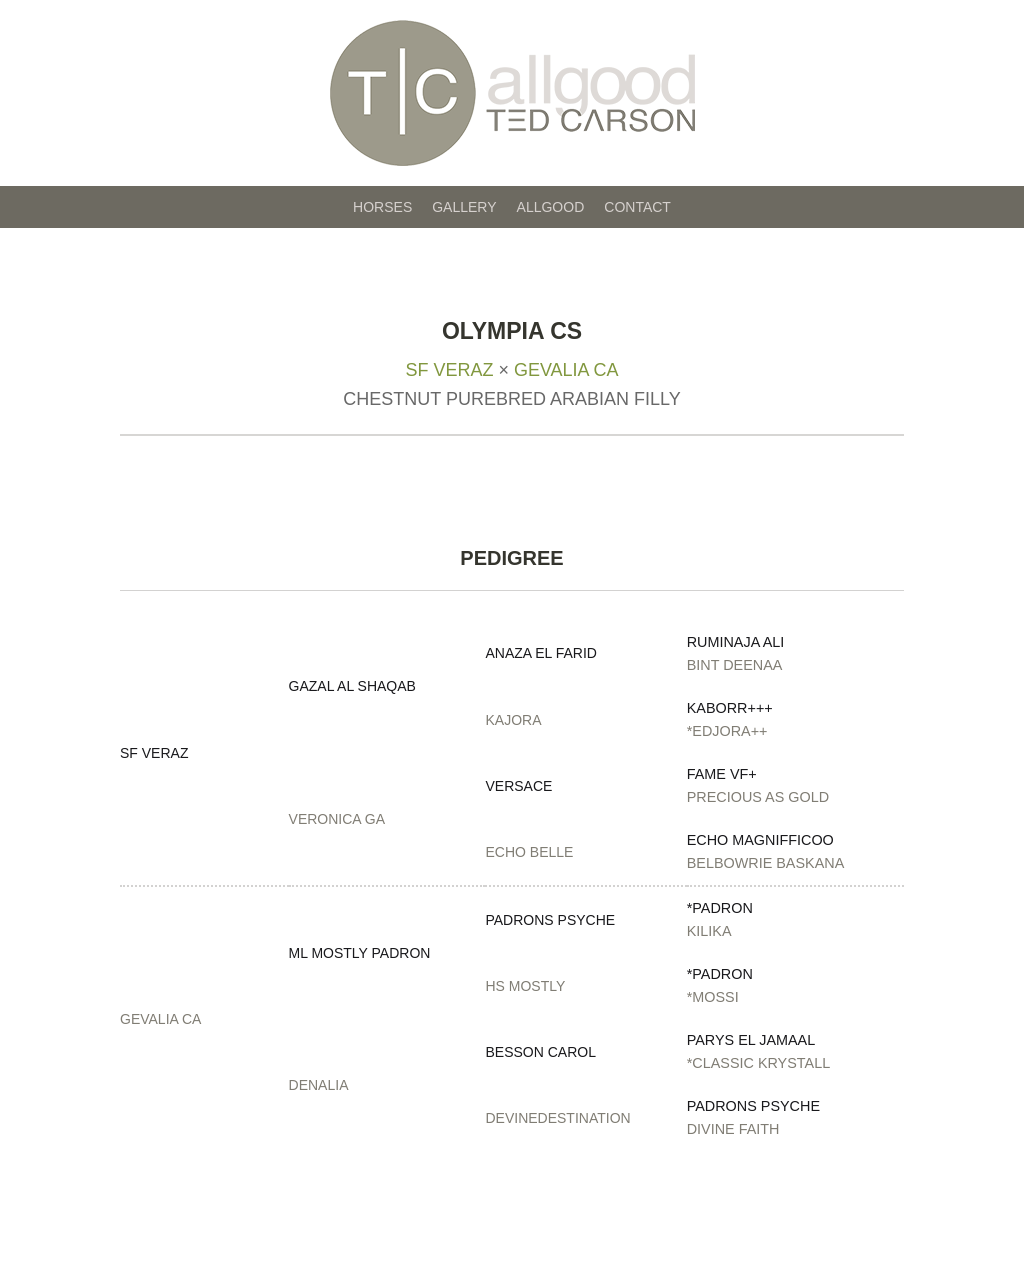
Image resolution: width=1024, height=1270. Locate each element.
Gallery (464, 207)
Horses (382, 207)
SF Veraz (449, 370)
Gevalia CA (566, 370)
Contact (637, 207)
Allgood (551, 207)
